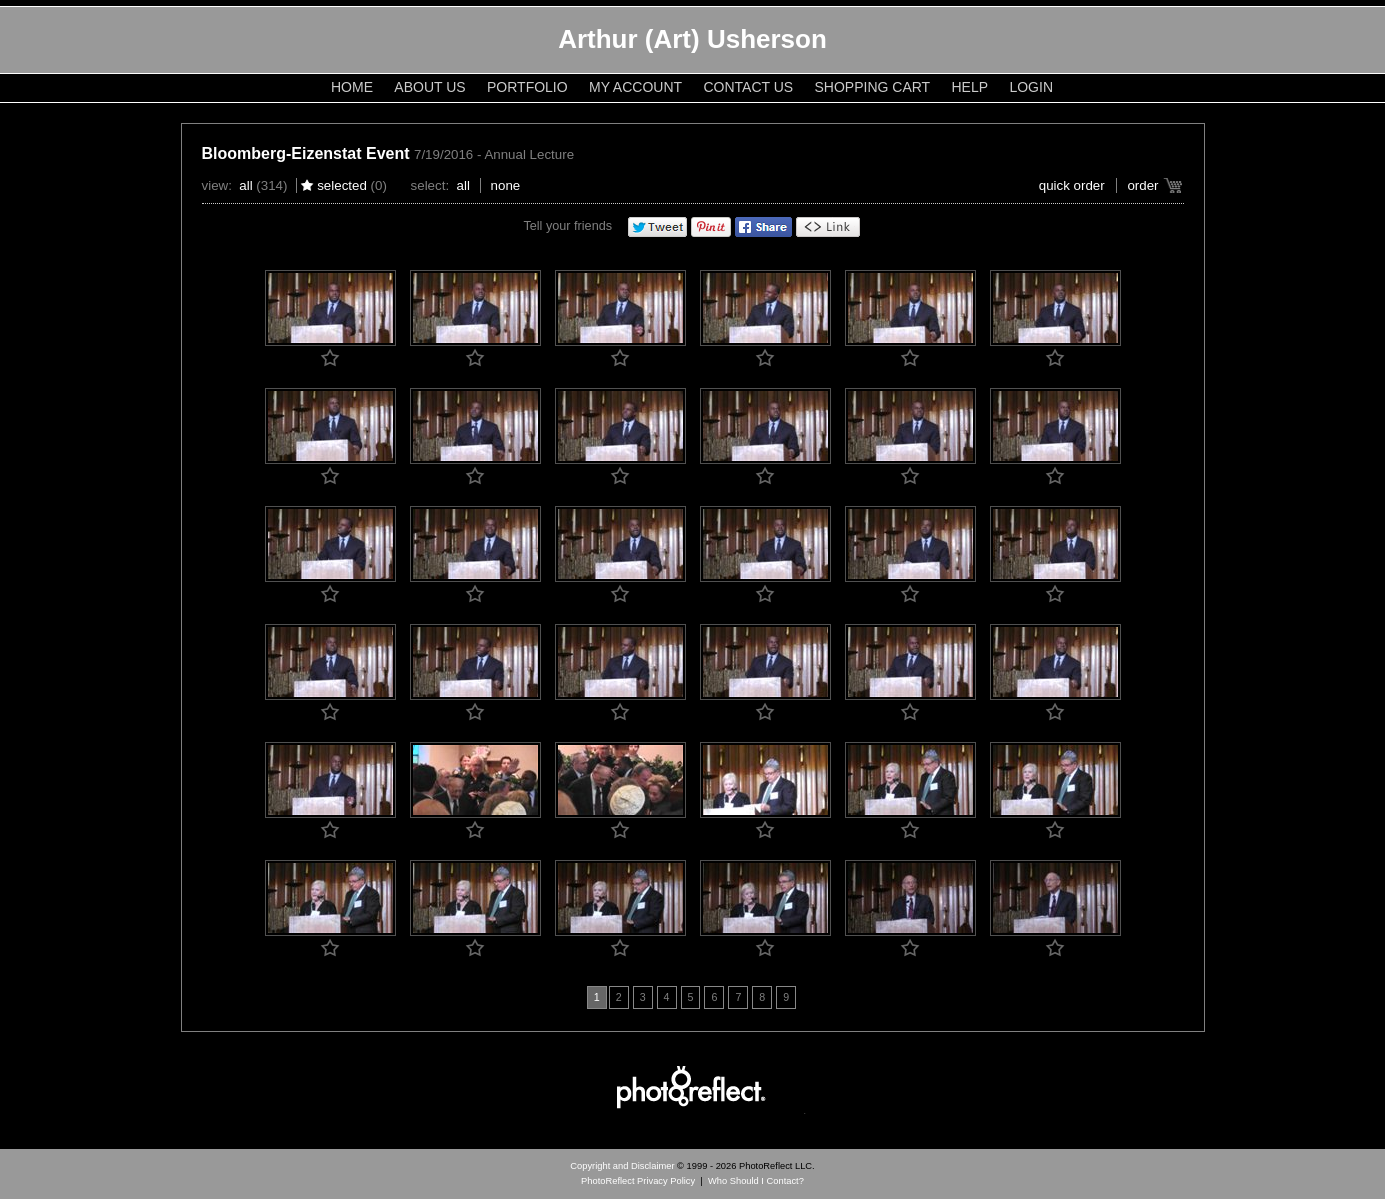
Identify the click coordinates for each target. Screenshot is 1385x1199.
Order (1142, 185)
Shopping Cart (873, 87)
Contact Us (748, 87)
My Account (635, 87)
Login (1031, 87)
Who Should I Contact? (756, 1181)
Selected (342, 185)
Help (970, 87)
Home (352, 87)
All (245, 185)
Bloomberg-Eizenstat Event (306, 153)
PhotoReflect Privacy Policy (638, 1181)
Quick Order (1072, 185)
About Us (429, 87)
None (506, 185)
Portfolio (527, 87)
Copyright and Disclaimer (623, 1166)
